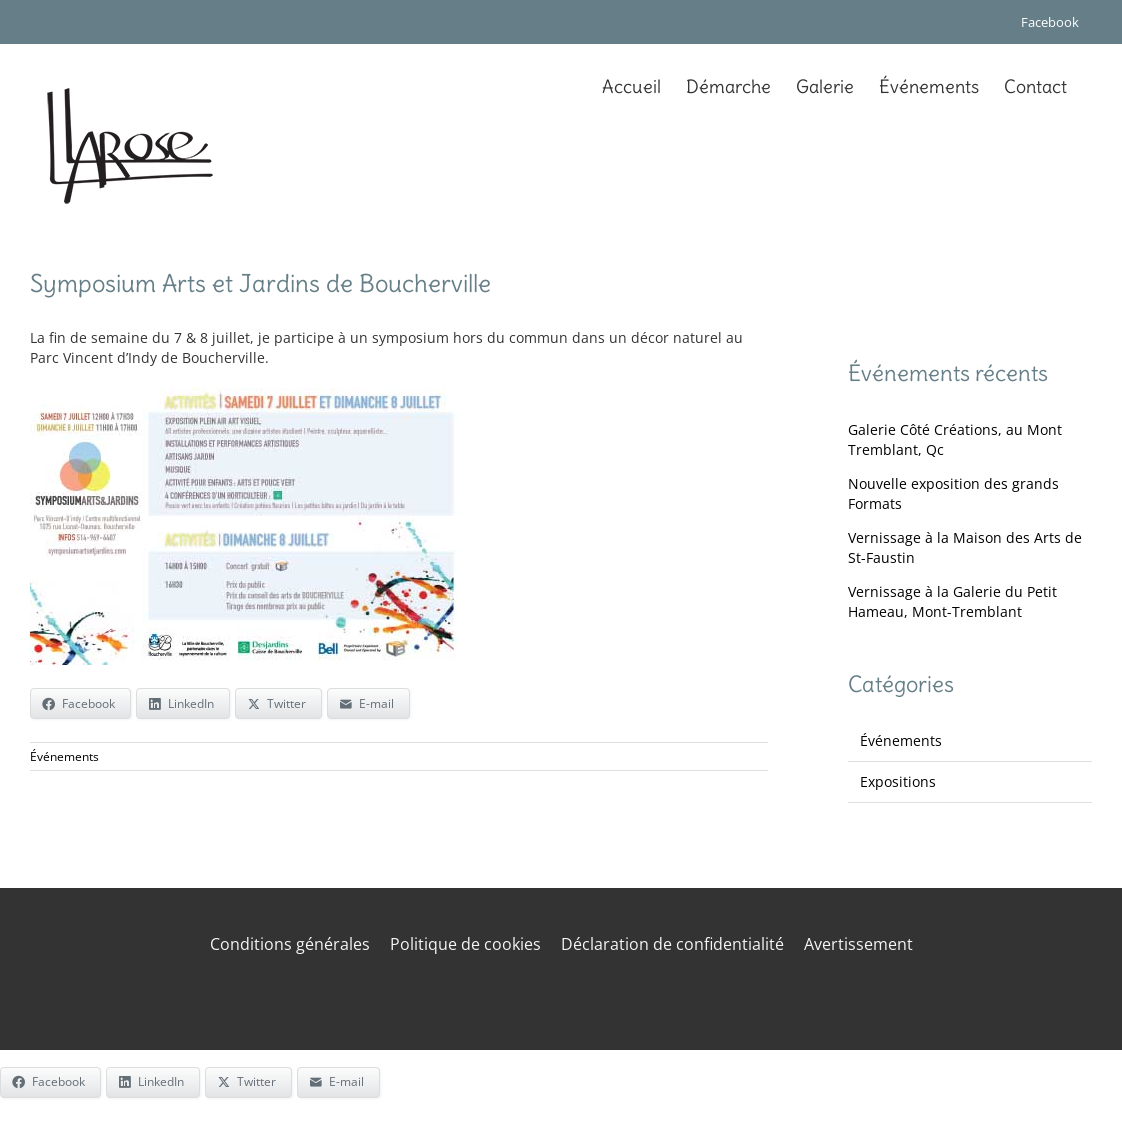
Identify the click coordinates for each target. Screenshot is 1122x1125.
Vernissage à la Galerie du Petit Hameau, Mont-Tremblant (952, 601)
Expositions (898, 781)
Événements (64, 756)
